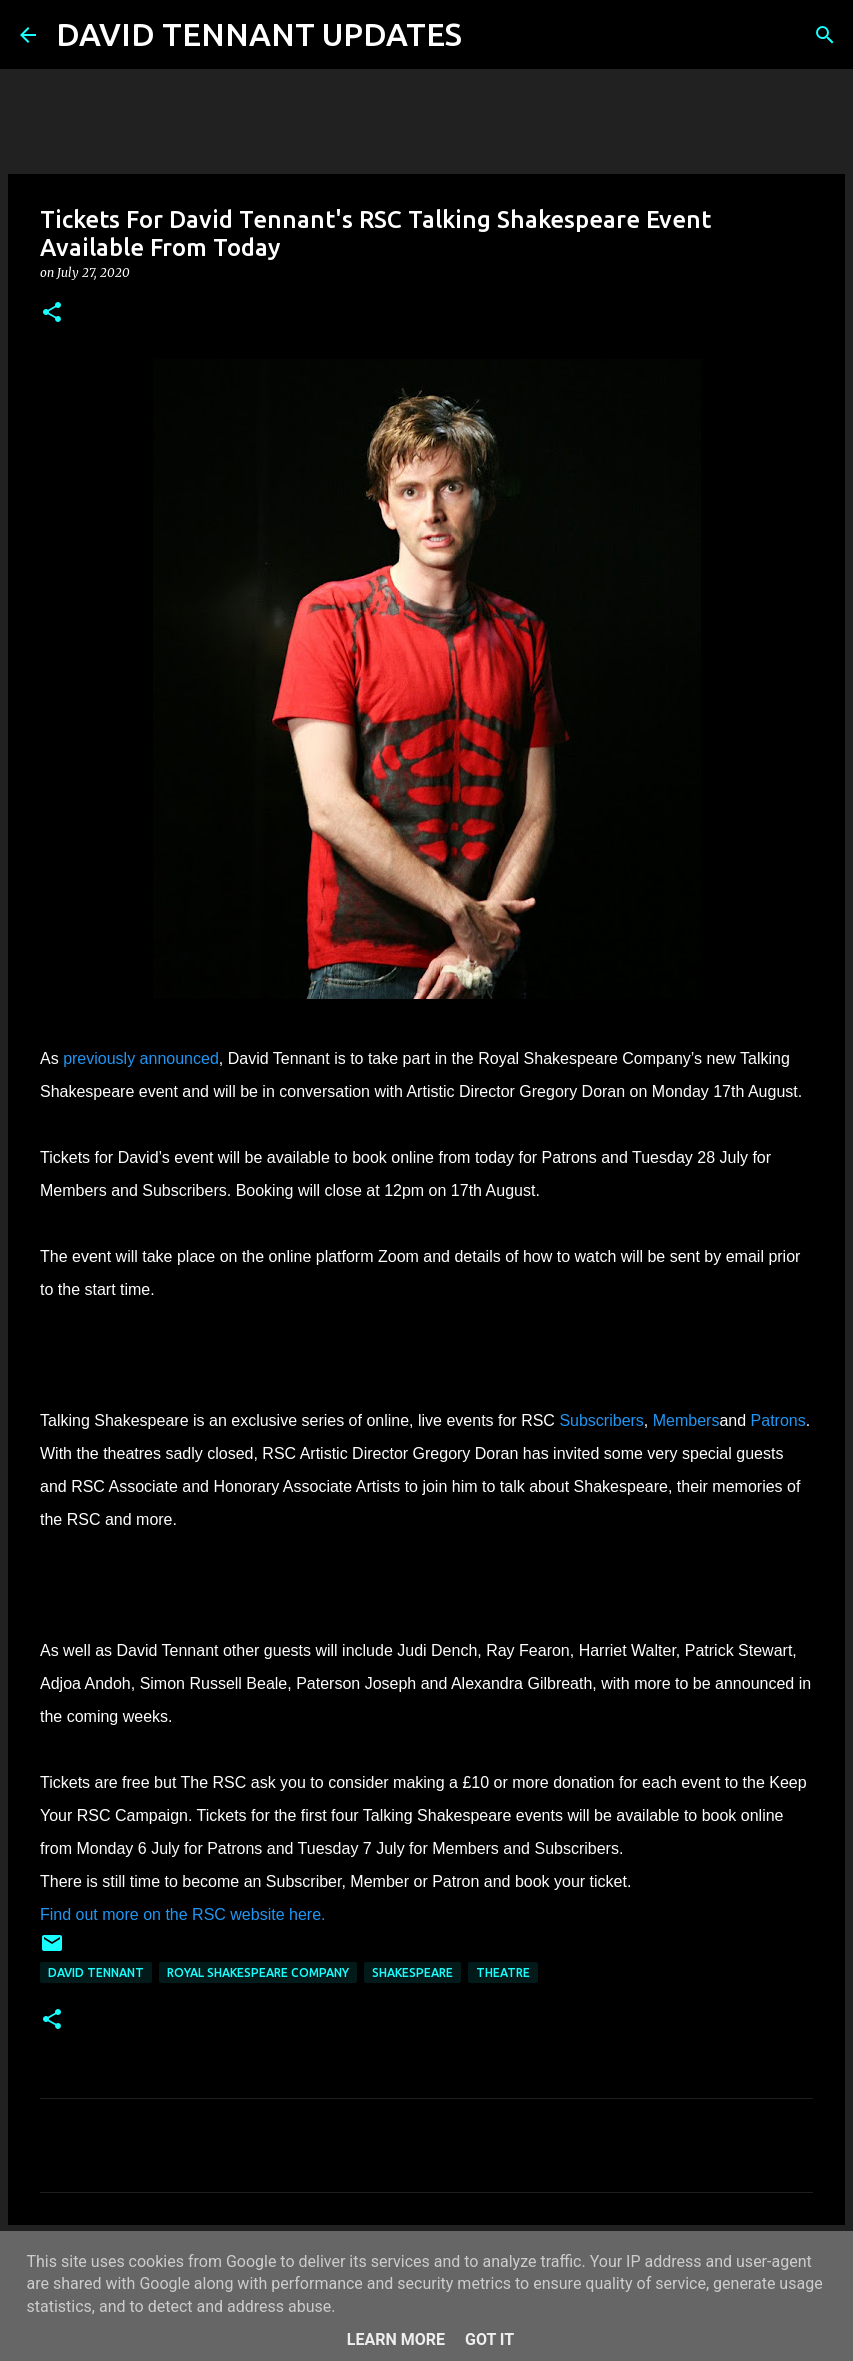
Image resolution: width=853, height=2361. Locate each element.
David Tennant (96, 1972)
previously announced (141, 1058)
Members (686, 1420)
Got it (489, 2339)
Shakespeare (412, 1972)
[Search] (490, 35)
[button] (52, 313)
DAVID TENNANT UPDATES (259, 34)
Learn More (396, 2339)
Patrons (778, 1420)
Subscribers (601, 1420)
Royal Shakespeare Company (258, 1972)
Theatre (503, 1972)
